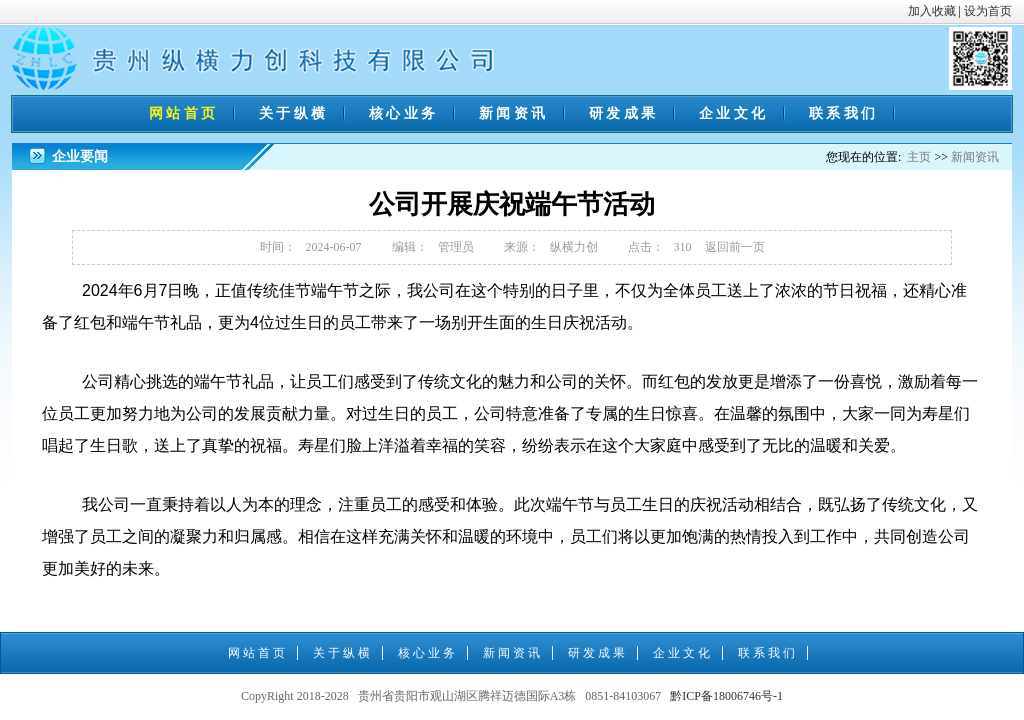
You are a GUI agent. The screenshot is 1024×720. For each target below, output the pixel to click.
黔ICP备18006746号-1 (726, 696)
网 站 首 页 (182, 113)
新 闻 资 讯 (512, 113)
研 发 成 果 (622, 113)
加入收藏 (932, 11)
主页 (919, 157)
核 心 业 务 (402, 113)
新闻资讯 (975, 157)
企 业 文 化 (732, 113)
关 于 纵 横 (292, 113)
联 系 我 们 (842, 113)
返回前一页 (735, 247)
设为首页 (988, 11)
